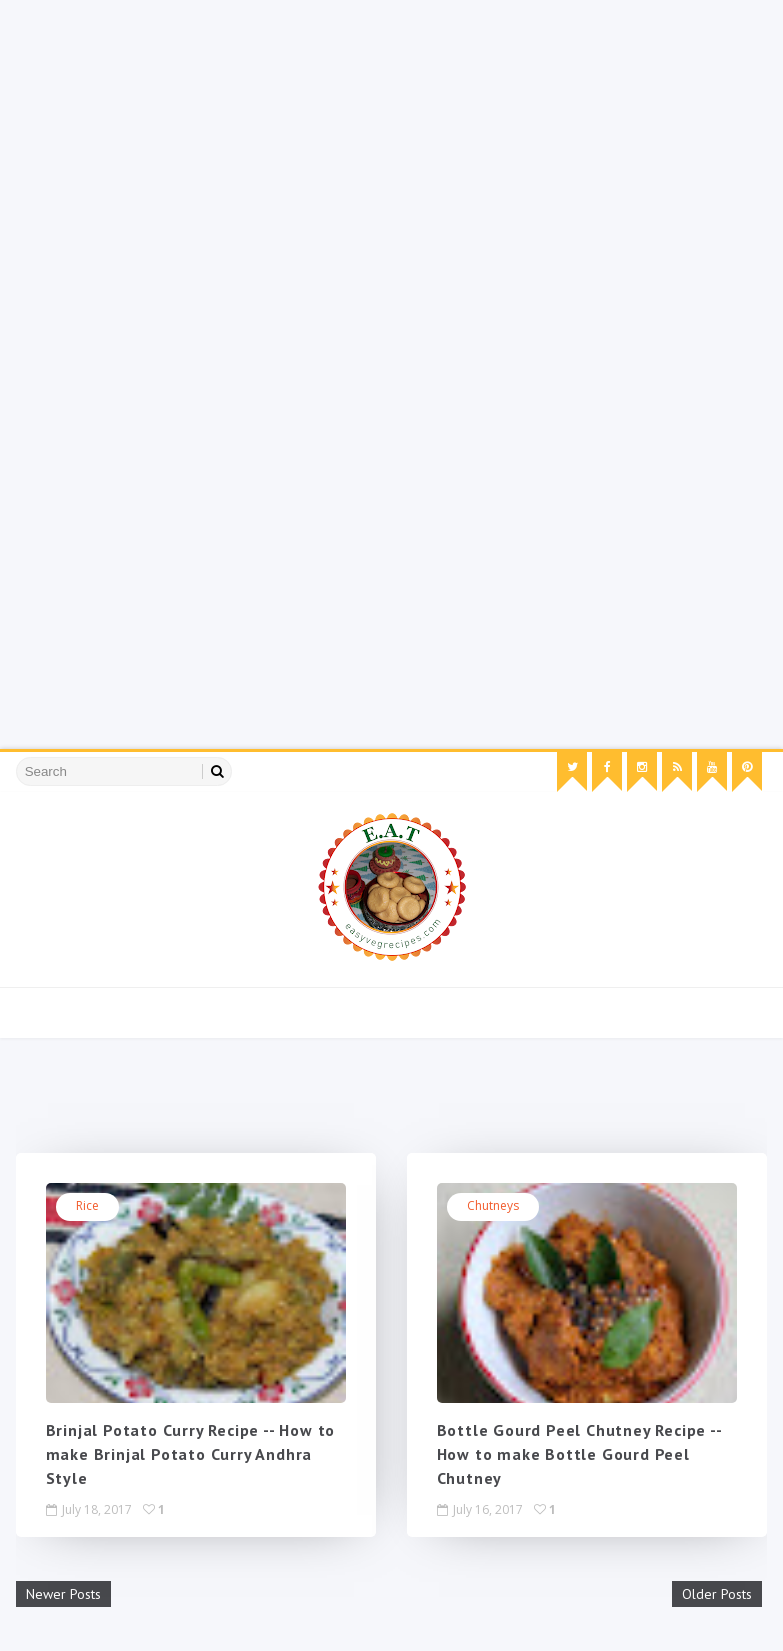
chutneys (493, 1205)
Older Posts (717, 1594)
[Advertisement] (391, 140)
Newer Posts (63, 1594)
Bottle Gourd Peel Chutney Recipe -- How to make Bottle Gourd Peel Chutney (579, 1454)
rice (87, 1205)
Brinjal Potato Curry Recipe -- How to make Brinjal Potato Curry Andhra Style (191, 1454)
